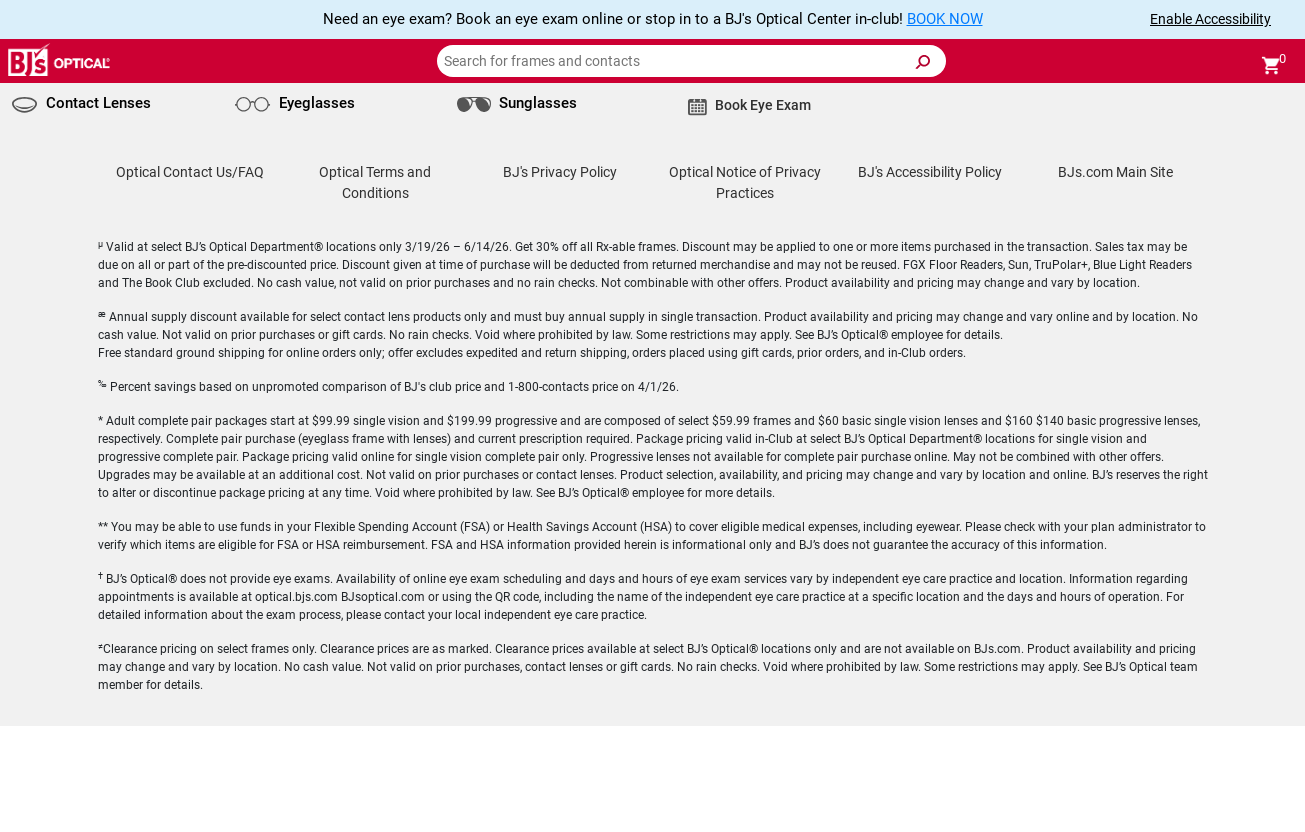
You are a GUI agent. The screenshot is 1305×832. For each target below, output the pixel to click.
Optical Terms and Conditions (375, 182)
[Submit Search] (922, 62)
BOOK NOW (945, 19)
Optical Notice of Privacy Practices (745, 182)
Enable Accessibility (1210, 19)
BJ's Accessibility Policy (930, 172)
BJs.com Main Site (1115, 172)
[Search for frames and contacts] (691, 61)
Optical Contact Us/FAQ (190, 172)
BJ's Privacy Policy (560, 172)
